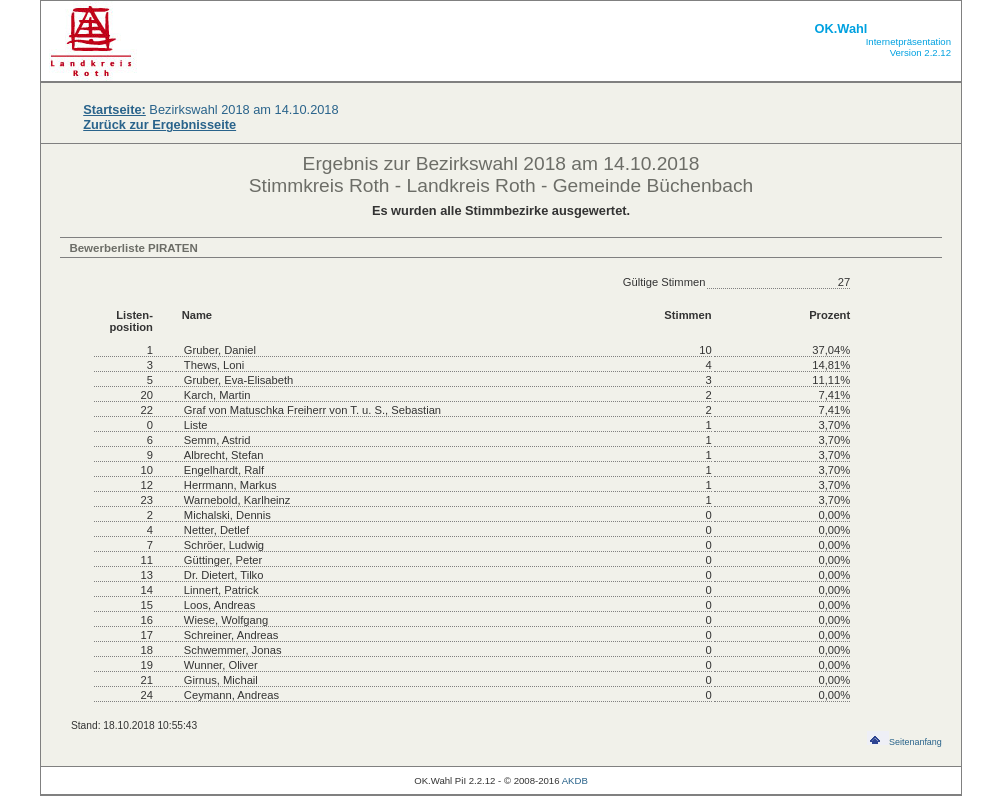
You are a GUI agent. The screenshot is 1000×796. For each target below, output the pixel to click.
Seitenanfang (904, 742)
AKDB (575, 780)
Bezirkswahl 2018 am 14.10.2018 (210, 109)
